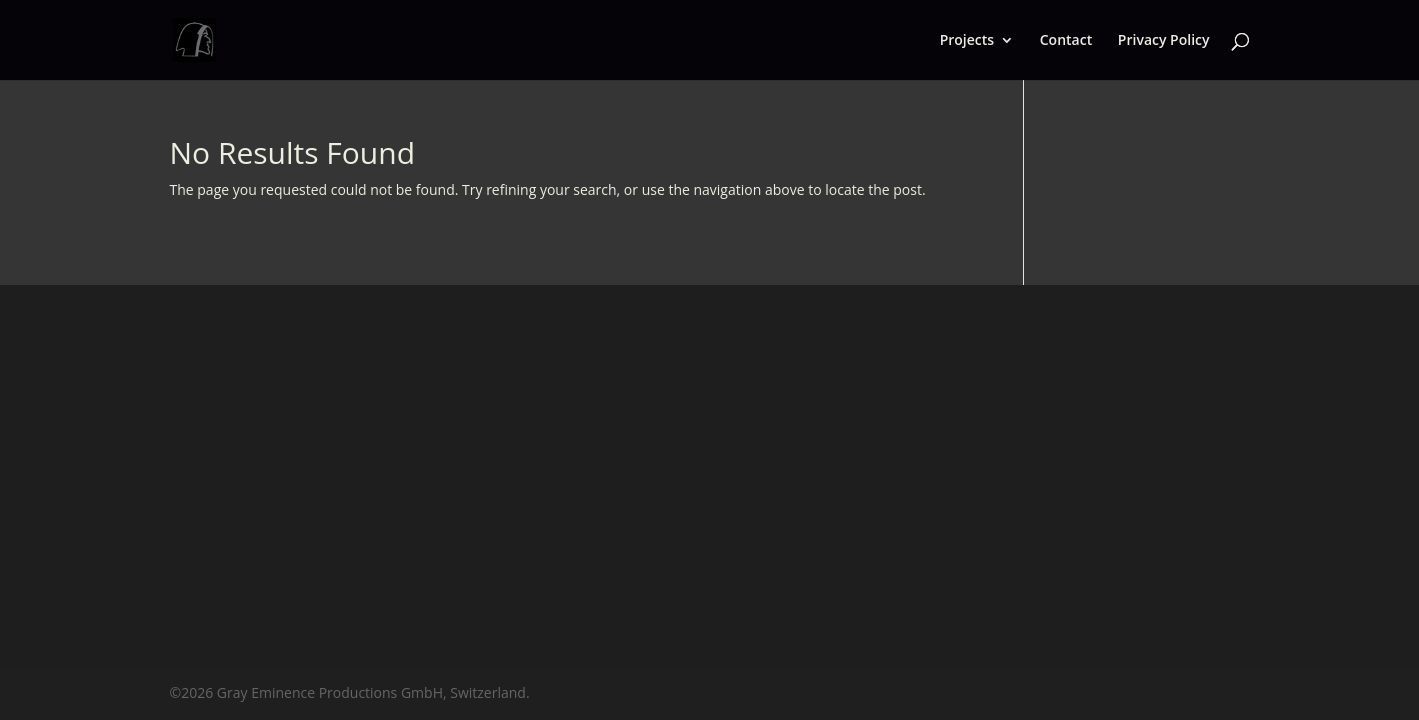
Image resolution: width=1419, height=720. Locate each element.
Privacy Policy (1164, 41)
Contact (1066, 41)
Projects (967, 41)
